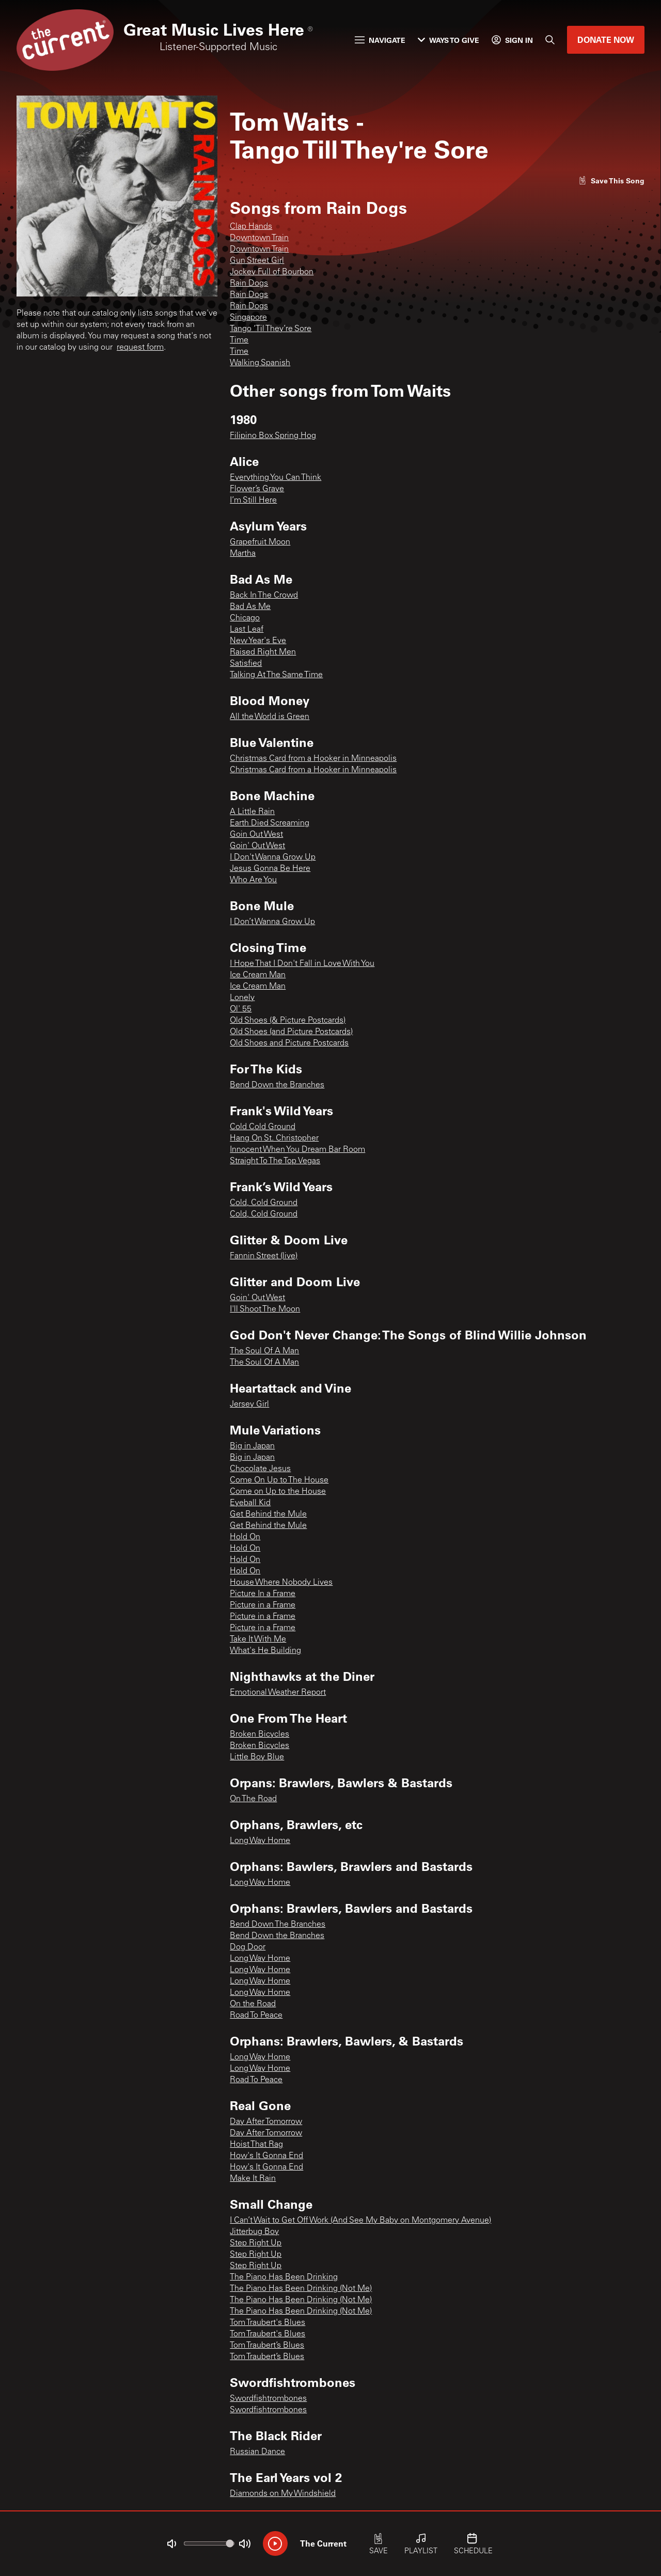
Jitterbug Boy (254, 2232)
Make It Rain (253, 2179)
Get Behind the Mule (268, 1514)
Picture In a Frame (262, 1594)
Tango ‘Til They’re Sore (270, 329)
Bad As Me (250, 607)
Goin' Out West (257, 846)
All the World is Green (269, 717)
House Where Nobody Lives (281, 1583)
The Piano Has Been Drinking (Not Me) (301, 2289)
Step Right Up (255, 2243)
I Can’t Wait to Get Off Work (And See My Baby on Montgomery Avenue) (360, 2220)
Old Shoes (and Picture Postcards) (291, 1032)
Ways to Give (448, 40)
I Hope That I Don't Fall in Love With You (302, 964)
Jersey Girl (249, 1404)
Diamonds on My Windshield (283, 2494)
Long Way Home (260, 1841)
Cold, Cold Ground (263, 1203)
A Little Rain (252, 812)
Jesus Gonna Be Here (270, 869)
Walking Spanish (260, 363)
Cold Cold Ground (262, 1127)
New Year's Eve (258, 641)
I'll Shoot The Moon (265, 1309)
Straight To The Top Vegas (275, 1161)
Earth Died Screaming (269, 823)
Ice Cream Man (258, 975)
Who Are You (253, 880)
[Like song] (611, 180)
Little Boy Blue (257, 1757)
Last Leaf (246, 630)
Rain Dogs (249, 283)
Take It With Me (258, 1639)
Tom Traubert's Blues (267, 2323)
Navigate (380, 40)
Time (239, 340)
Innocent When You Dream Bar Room (297, 1150)
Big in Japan (252, 1446)
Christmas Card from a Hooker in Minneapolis (313, 759)
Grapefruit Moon (260, 542)
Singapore (248, 318)
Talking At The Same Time (276, 675)
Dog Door (247, 1947)
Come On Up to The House (279, 1480)
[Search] (550, 39)
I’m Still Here (253, 500)
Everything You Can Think (275, 478)
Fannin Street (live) (263, 1256)
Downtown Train (259, 238)
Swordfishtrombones (268, 2399)
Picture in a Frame (262, 1605)
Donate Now (605, 39)
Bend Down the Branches (277, 1085)
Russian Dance (257, 2452)
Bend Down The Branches (277, 1925)
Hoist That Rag (256, 2145)
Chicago (245, 618)
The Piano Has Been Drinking (284, 2277)
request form (140, 348)
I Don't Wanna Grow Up (273, 857)
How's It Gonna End (266, 2156)
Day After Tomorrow (266, 2122)
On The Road (253, 1799)
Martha (243, 554)
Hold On (245, 1537)
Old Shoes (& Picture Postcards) (287, 1021)
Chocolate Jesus (260, 1469)
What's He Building (265, 1651)
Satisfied (246, 664)
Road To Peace (256, 2015)
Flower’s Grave (257, 489)
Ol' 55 (240, 1009)
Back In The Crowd (264, 595)
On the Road (253, 2004)
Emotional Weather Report (278, 1693)
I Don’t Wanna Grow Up (272, 922)
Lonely (242, 998)
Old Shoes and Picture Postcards (289, 1043)
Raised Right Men (263, 652)
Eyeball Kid (250, 1503)
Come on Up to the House (278, 1492)
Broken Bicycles (259, 1734)
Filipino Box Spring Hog (273, 436)
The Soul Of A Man (264, 1351)
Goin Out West (256, 835)
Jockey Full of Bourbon (271, 272)
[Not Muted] (171, 2544)
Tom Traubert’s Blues (267, 2345)
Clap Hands (251, 227)
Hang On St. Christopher (274, 1138)
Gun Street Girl (257, 261)
